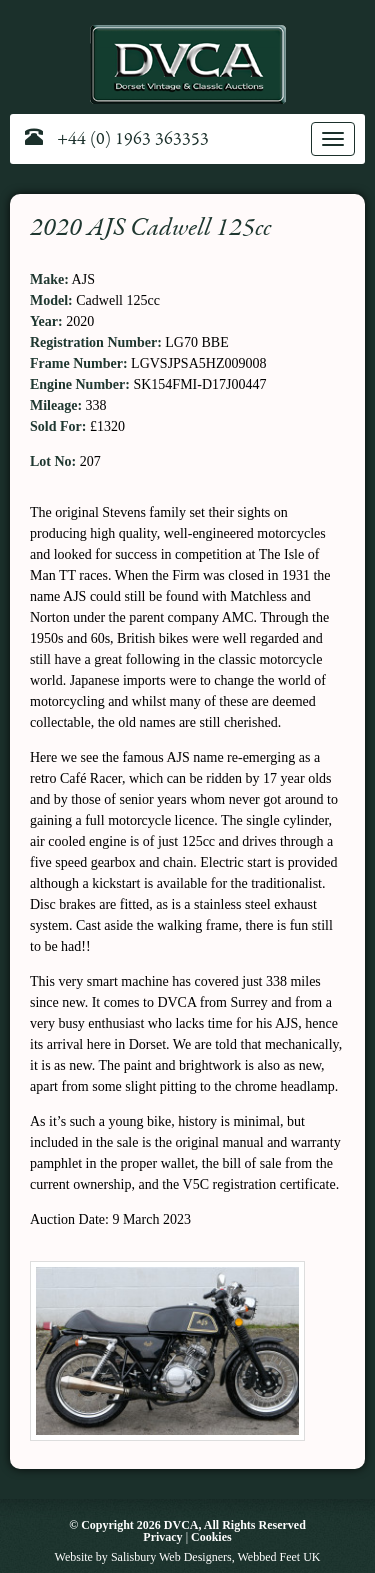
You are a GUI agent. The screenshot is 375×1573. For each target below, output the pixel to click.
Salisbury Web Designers (171, 1557)
